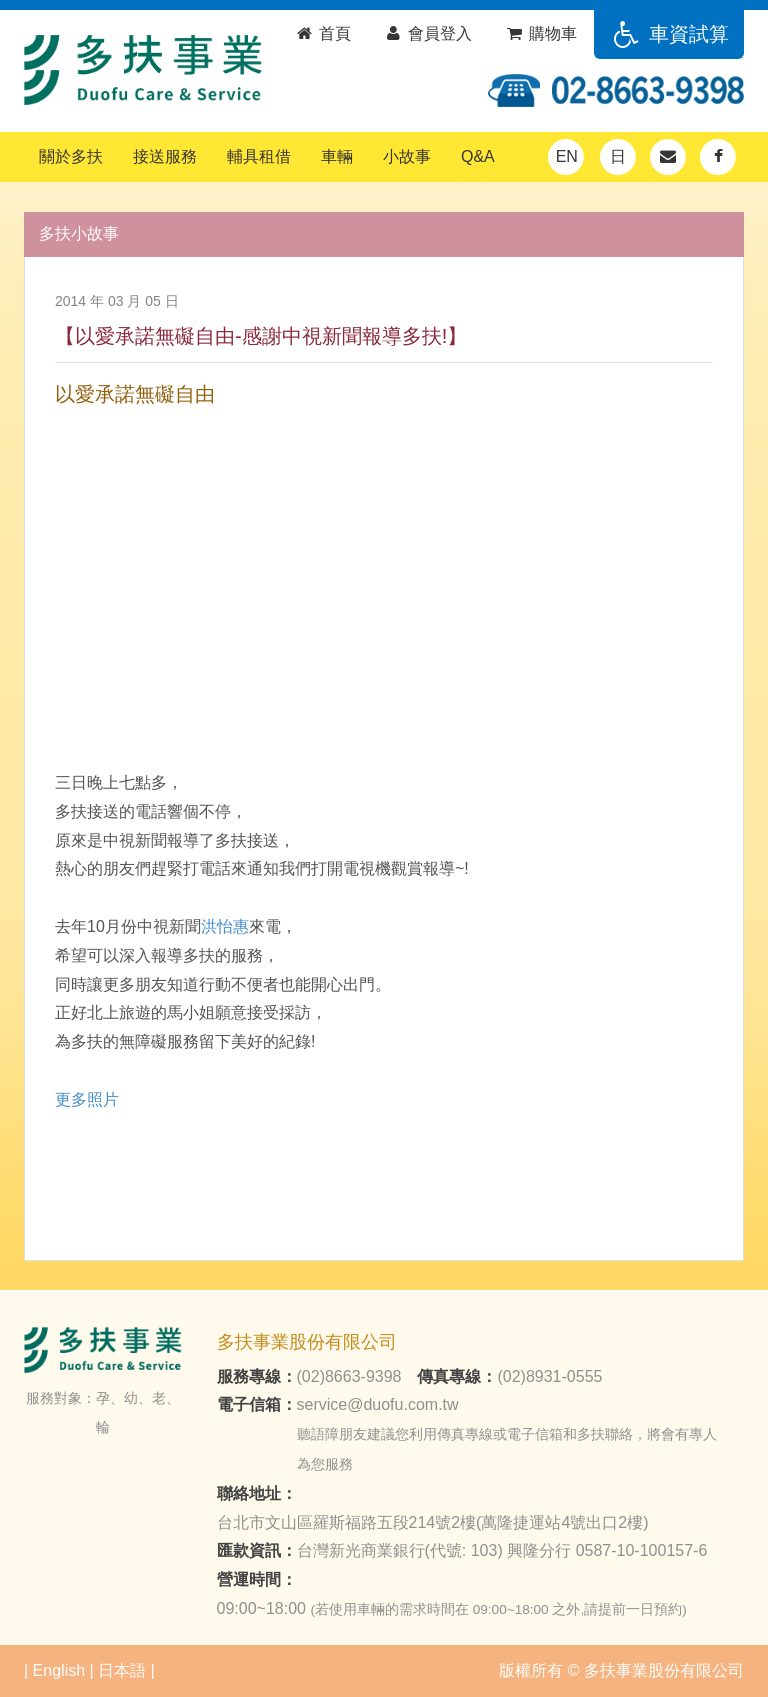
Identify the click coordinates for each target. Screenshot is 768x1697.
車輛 (337, 156)
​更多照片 (87, 1099)
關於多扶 (71, 156)
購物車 (540, 33)
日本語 (122, 1670)
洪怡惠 (225, 926)
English (59, 1670)
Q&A (478, 156)
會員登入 (427, 33)
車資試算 (669, 34)
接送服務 (165, 156)
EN (567, 156)
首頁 (322, 33)
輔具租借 (259, 156)
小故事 (407, 156)
